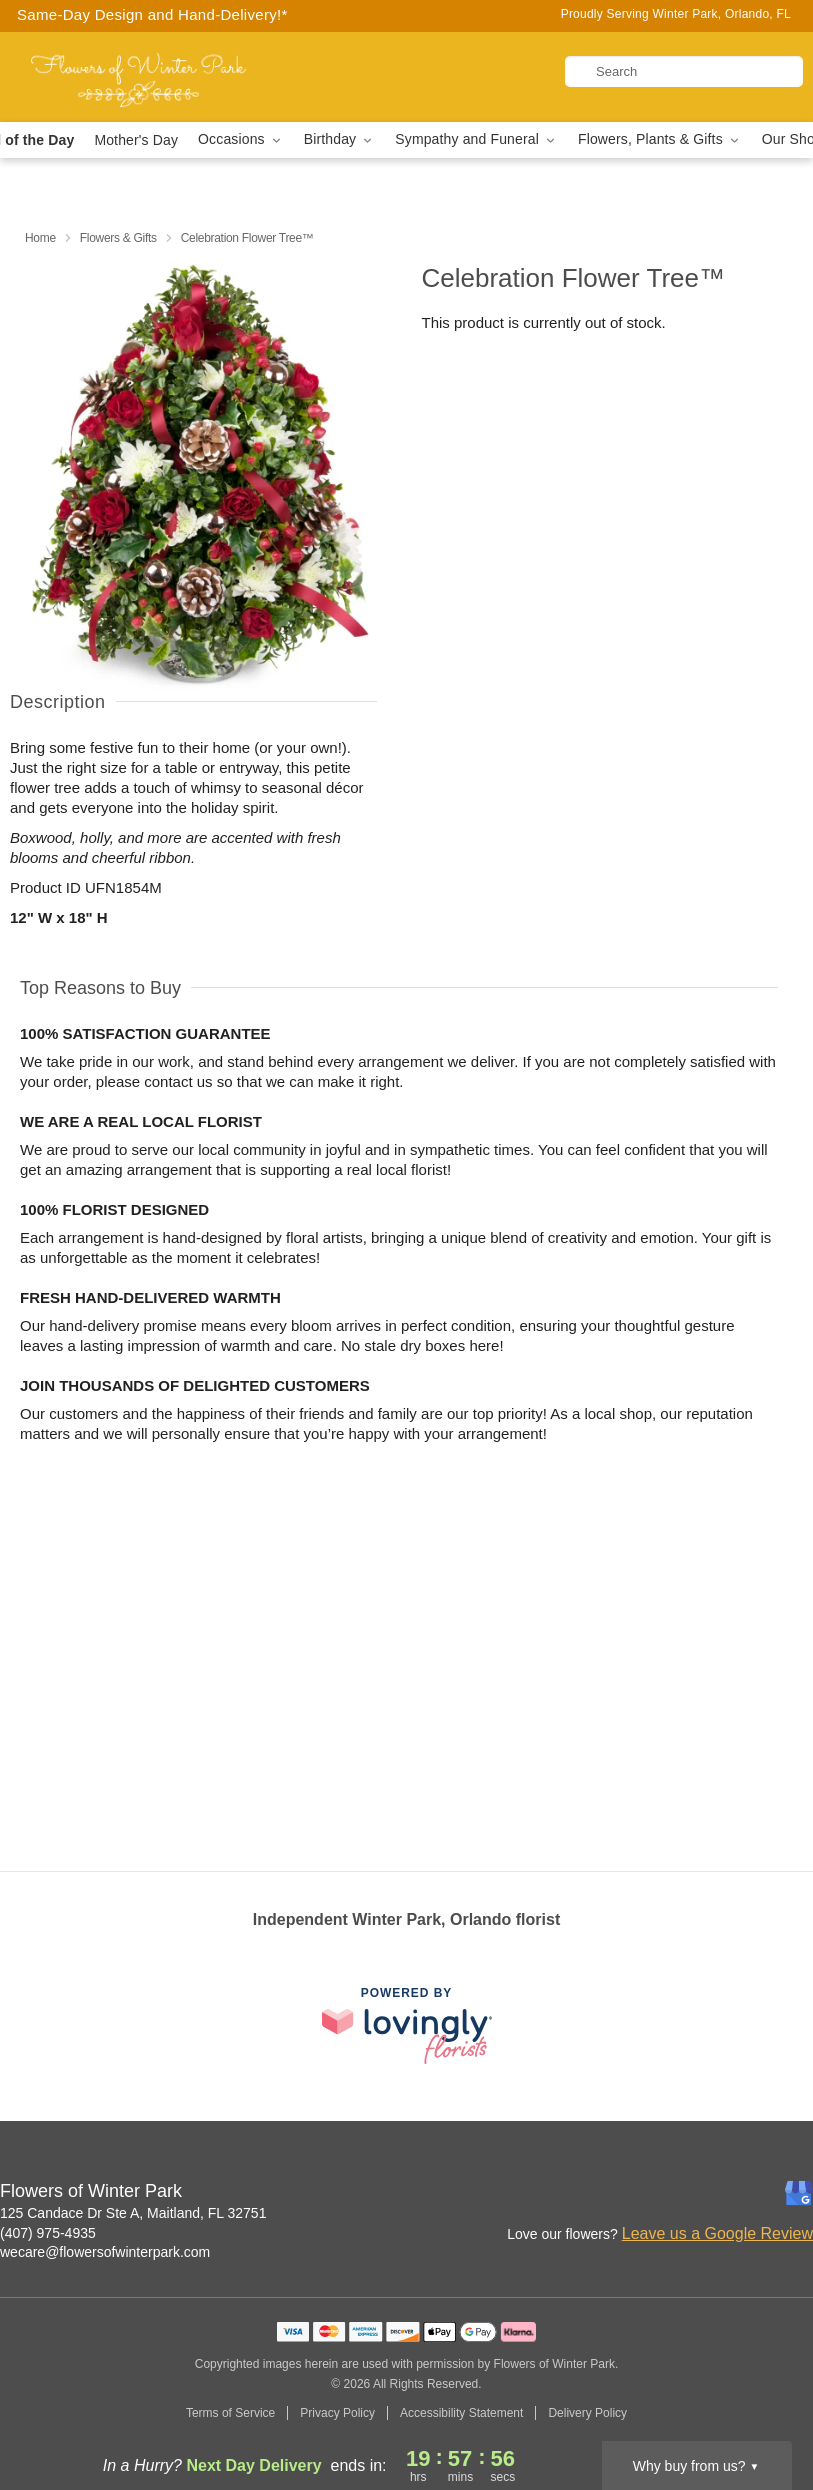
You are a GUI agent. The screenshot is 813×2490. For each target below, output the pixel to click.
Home (40, 238)
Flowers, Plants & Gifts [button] (660, 139)
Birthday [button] (340, 139)
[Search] (684, 71)
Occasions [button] (241, 139)
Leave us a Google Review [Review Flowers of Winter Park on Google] (717, 2233)
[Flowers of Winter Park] (139, 77)
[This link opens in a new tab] (407, 2025)
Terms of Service (230, 2413)
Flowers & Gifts (118, 238)
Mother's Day (136, 140)
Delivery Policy (587, 2413)
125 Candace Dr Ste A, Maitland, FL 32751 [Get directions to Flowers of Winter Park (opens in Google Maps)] (133, 2213)
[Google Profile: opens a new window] (799, 2193)
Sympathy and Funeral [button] (476, 139)
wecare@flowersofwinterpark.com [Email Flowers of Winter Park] (105, 2252)
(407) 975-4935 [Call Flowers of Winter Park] (48, 2233)
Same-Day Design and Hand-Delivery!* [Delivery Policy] (152, 14)
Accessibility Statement (461, 2413)
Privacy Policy (337, 2413)
